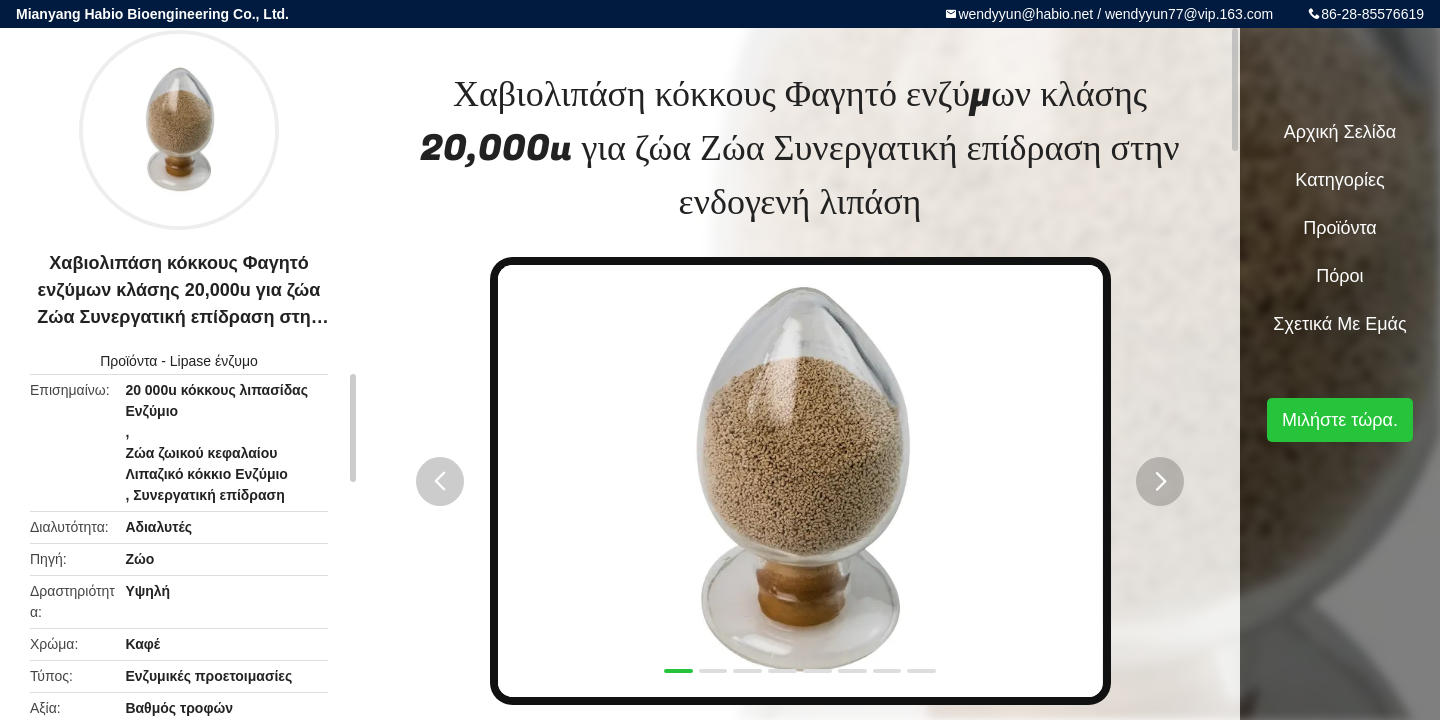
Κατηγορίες (1339, 180)
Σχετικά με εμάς (1339, 324)
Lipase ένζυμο (214, 361)
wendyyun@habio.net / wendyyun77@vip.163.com (1115, 14)
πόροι (1339, 276)
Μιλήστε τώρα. (1340, 420)
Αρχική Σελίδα (1340, 132)
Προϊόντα (128, 361)
